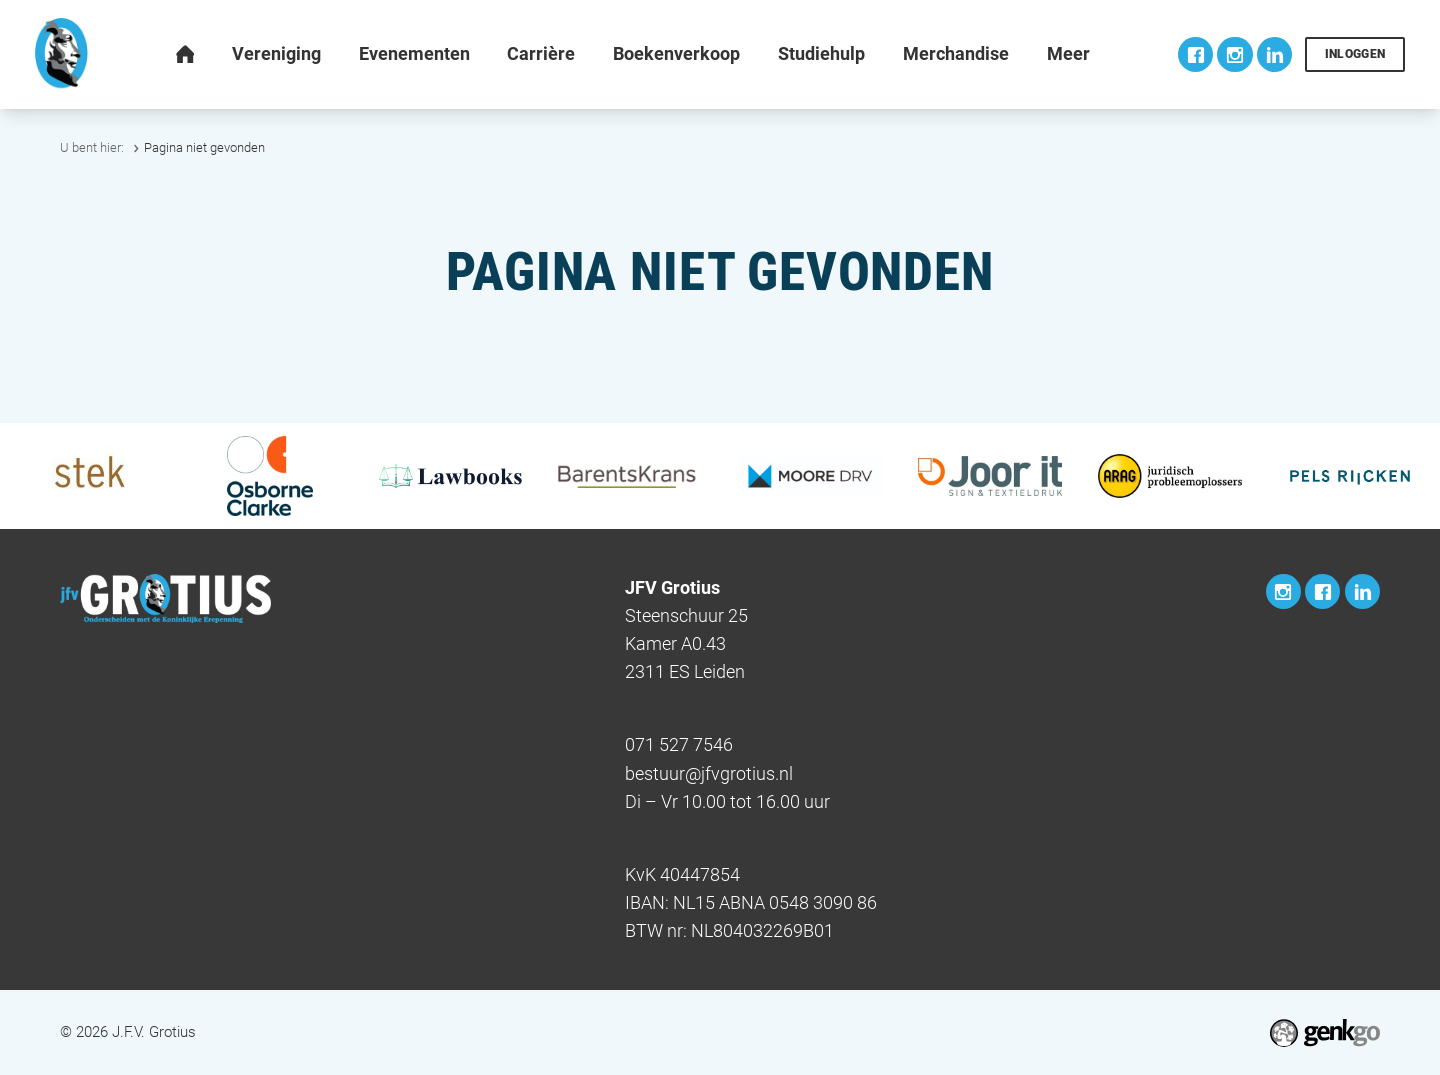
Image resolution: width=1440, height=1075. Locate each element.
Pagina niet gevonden (204, 147)
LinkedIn (1274, 54)
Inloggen (1355, 54)
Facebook (1195, 54)
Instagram (1234, 54)
